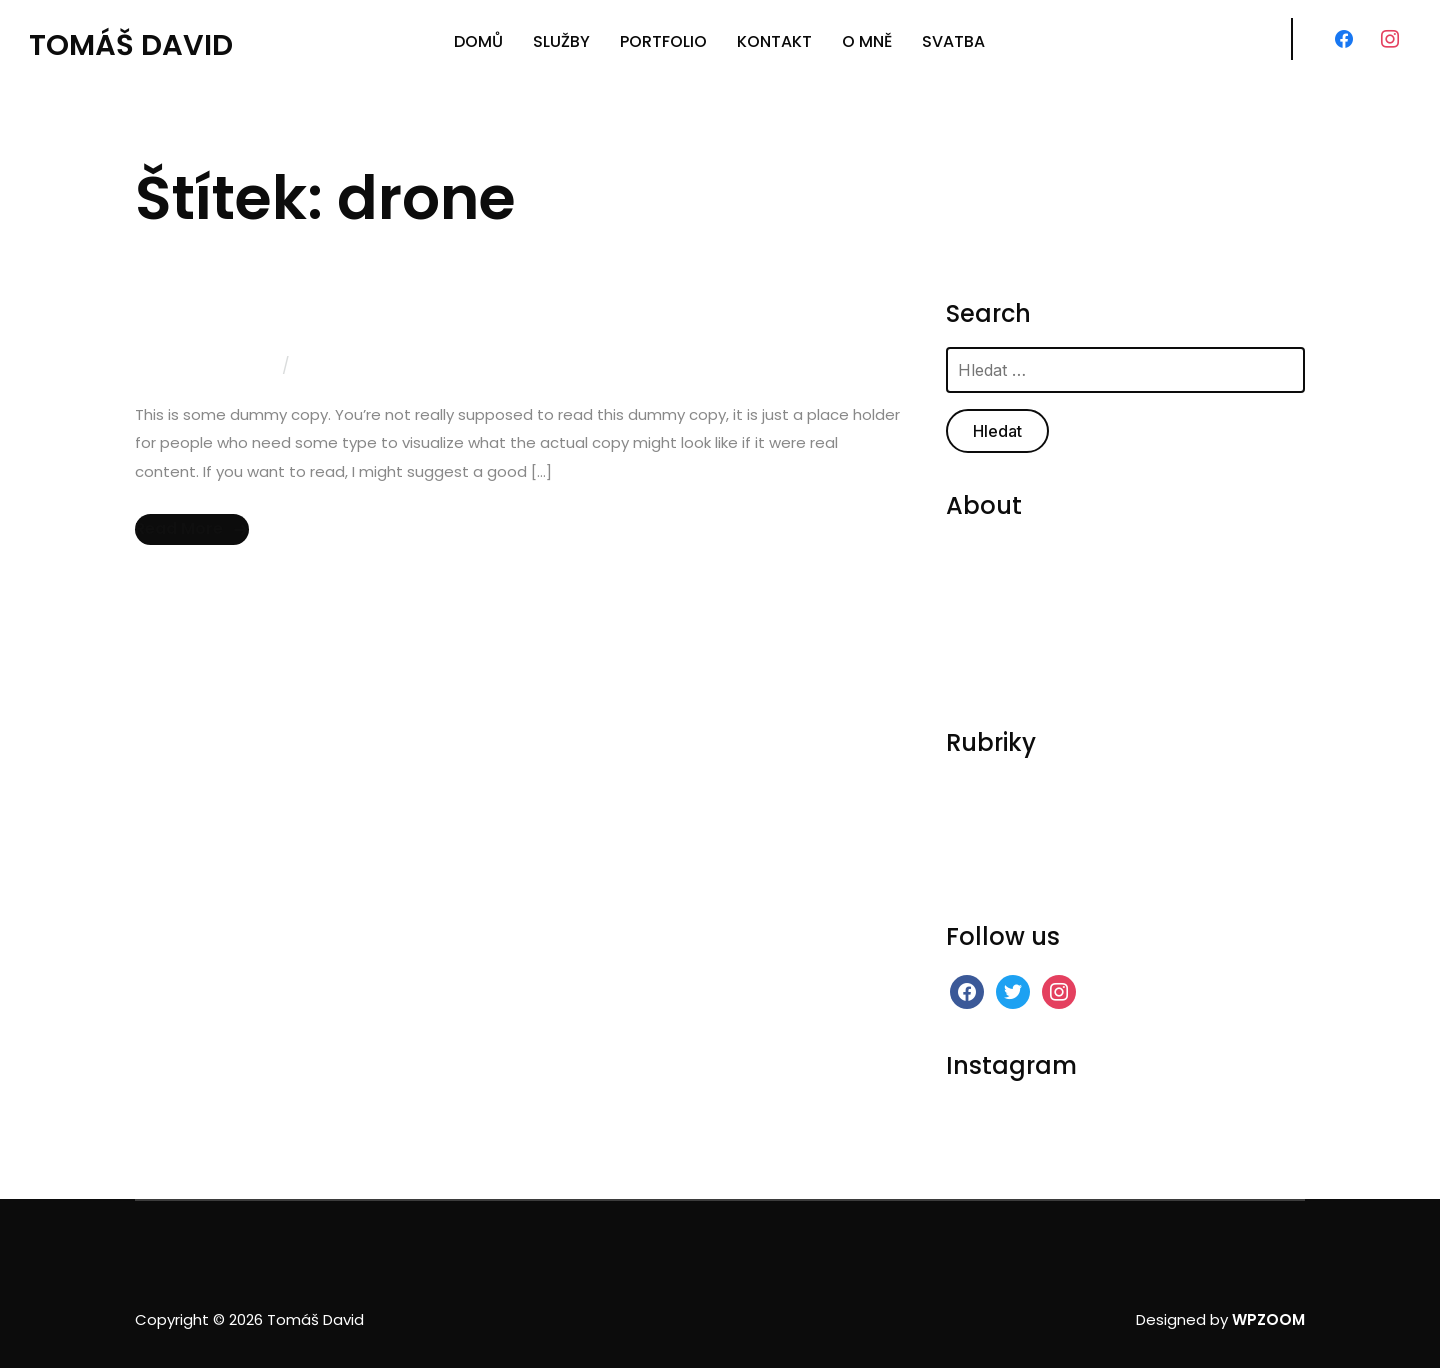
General (975, 789)
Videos (971, 870)
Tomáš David (131, 45)
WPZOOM (1268, 1319)
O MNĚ (867, 41)
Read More (179, 528)
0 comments (349, 365)
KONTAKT (774, 41)
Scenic (970, 843)
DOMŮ (478, 41)
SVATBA (953, 41)
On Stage (981, 816)
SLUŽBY (561, 41)
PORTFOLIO (663, 41)
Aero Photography (248, 316)
